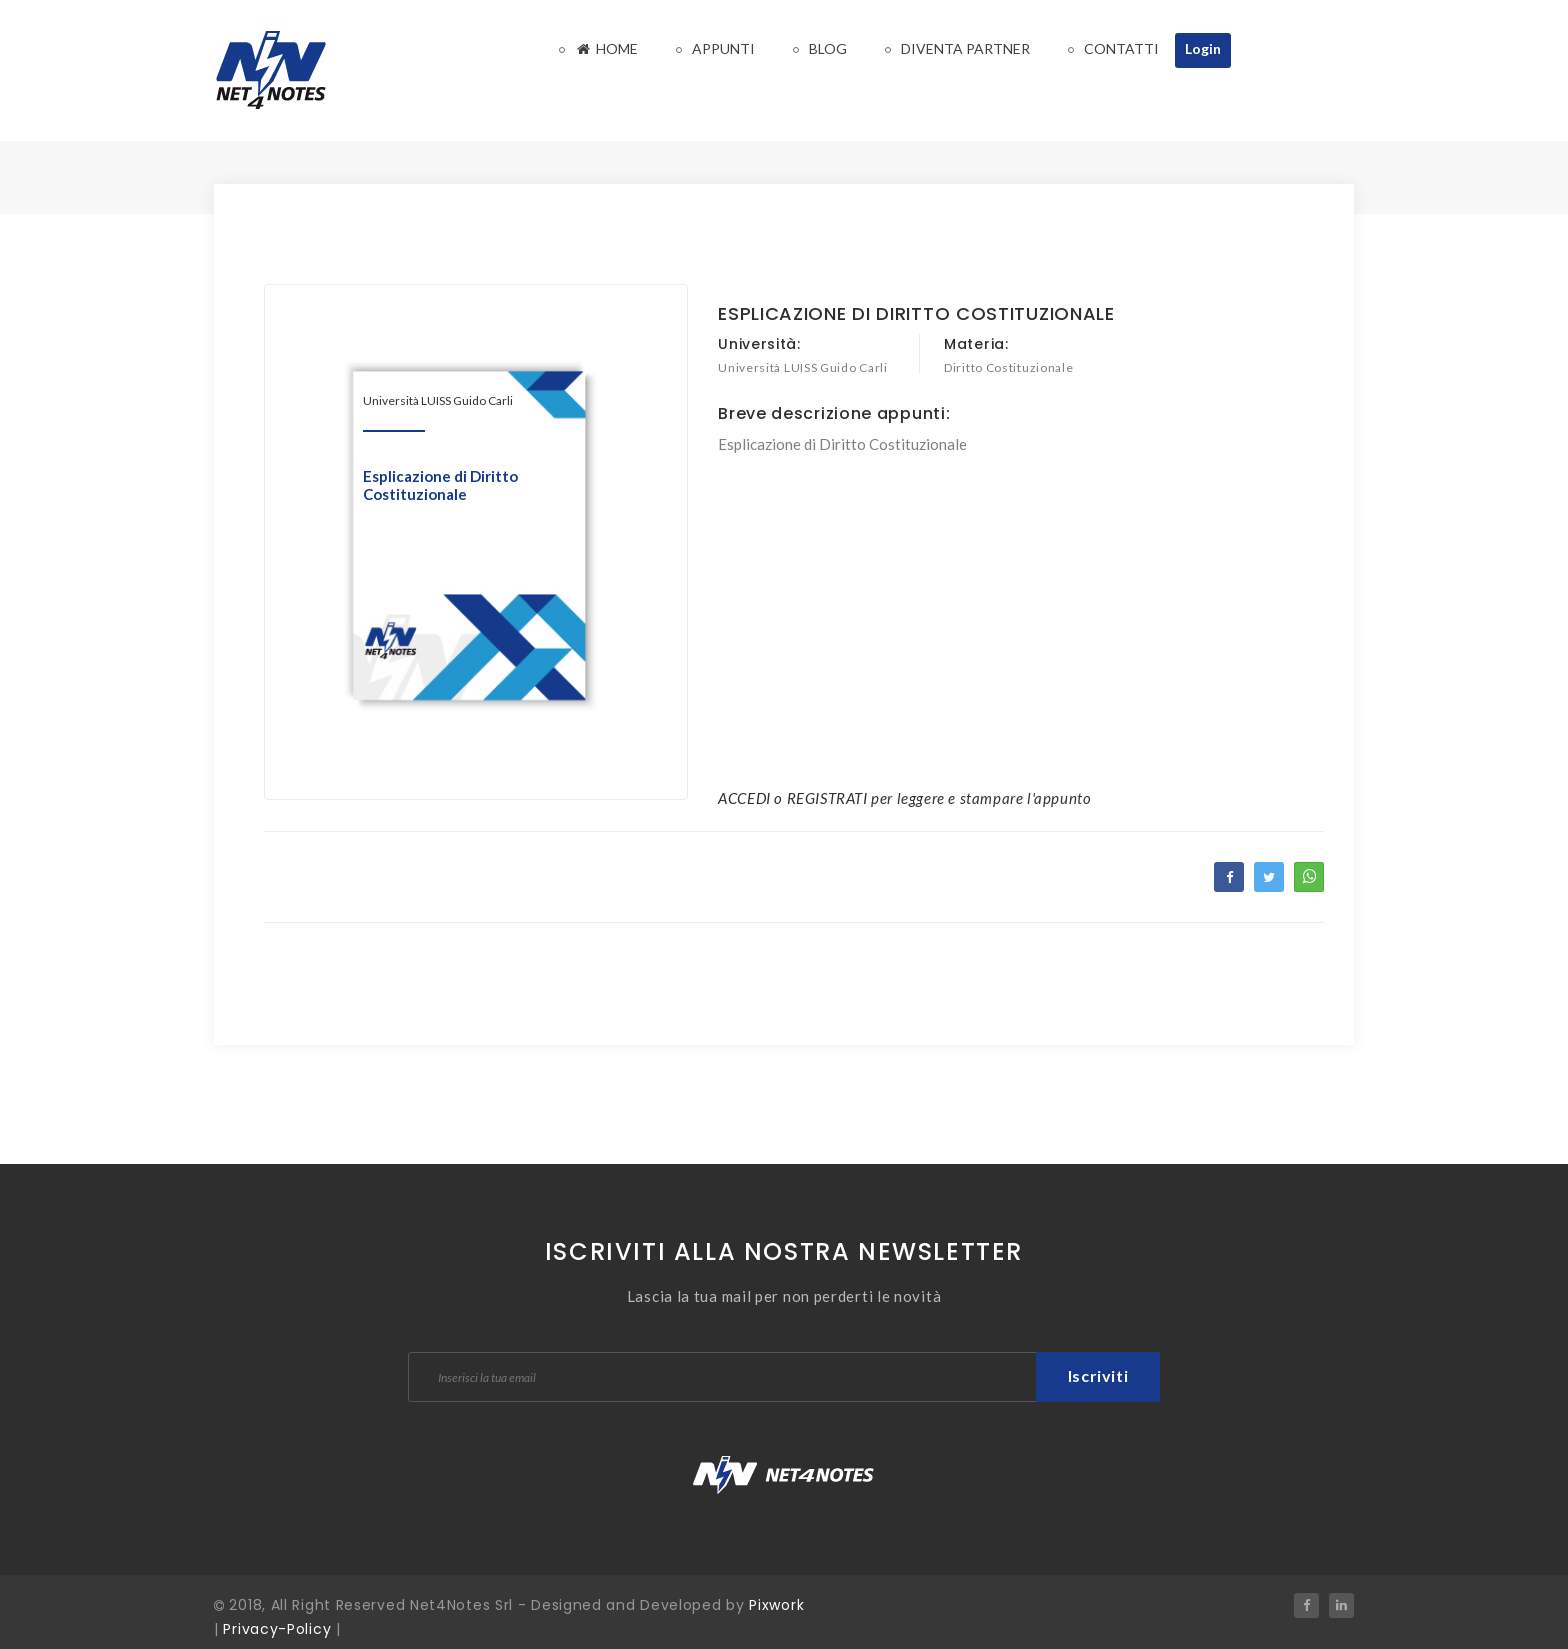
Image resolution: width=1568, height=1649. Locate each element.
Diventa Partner (965, 48)
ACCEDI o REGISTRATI (792, 798)
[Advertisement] (1021, 595)
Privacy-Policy (277, 1629)
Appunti (723, 48)
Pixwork (776, 1605)
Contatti (1121, 48)
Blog (828, 48)
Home (606, 48)
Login (1203, 48)
